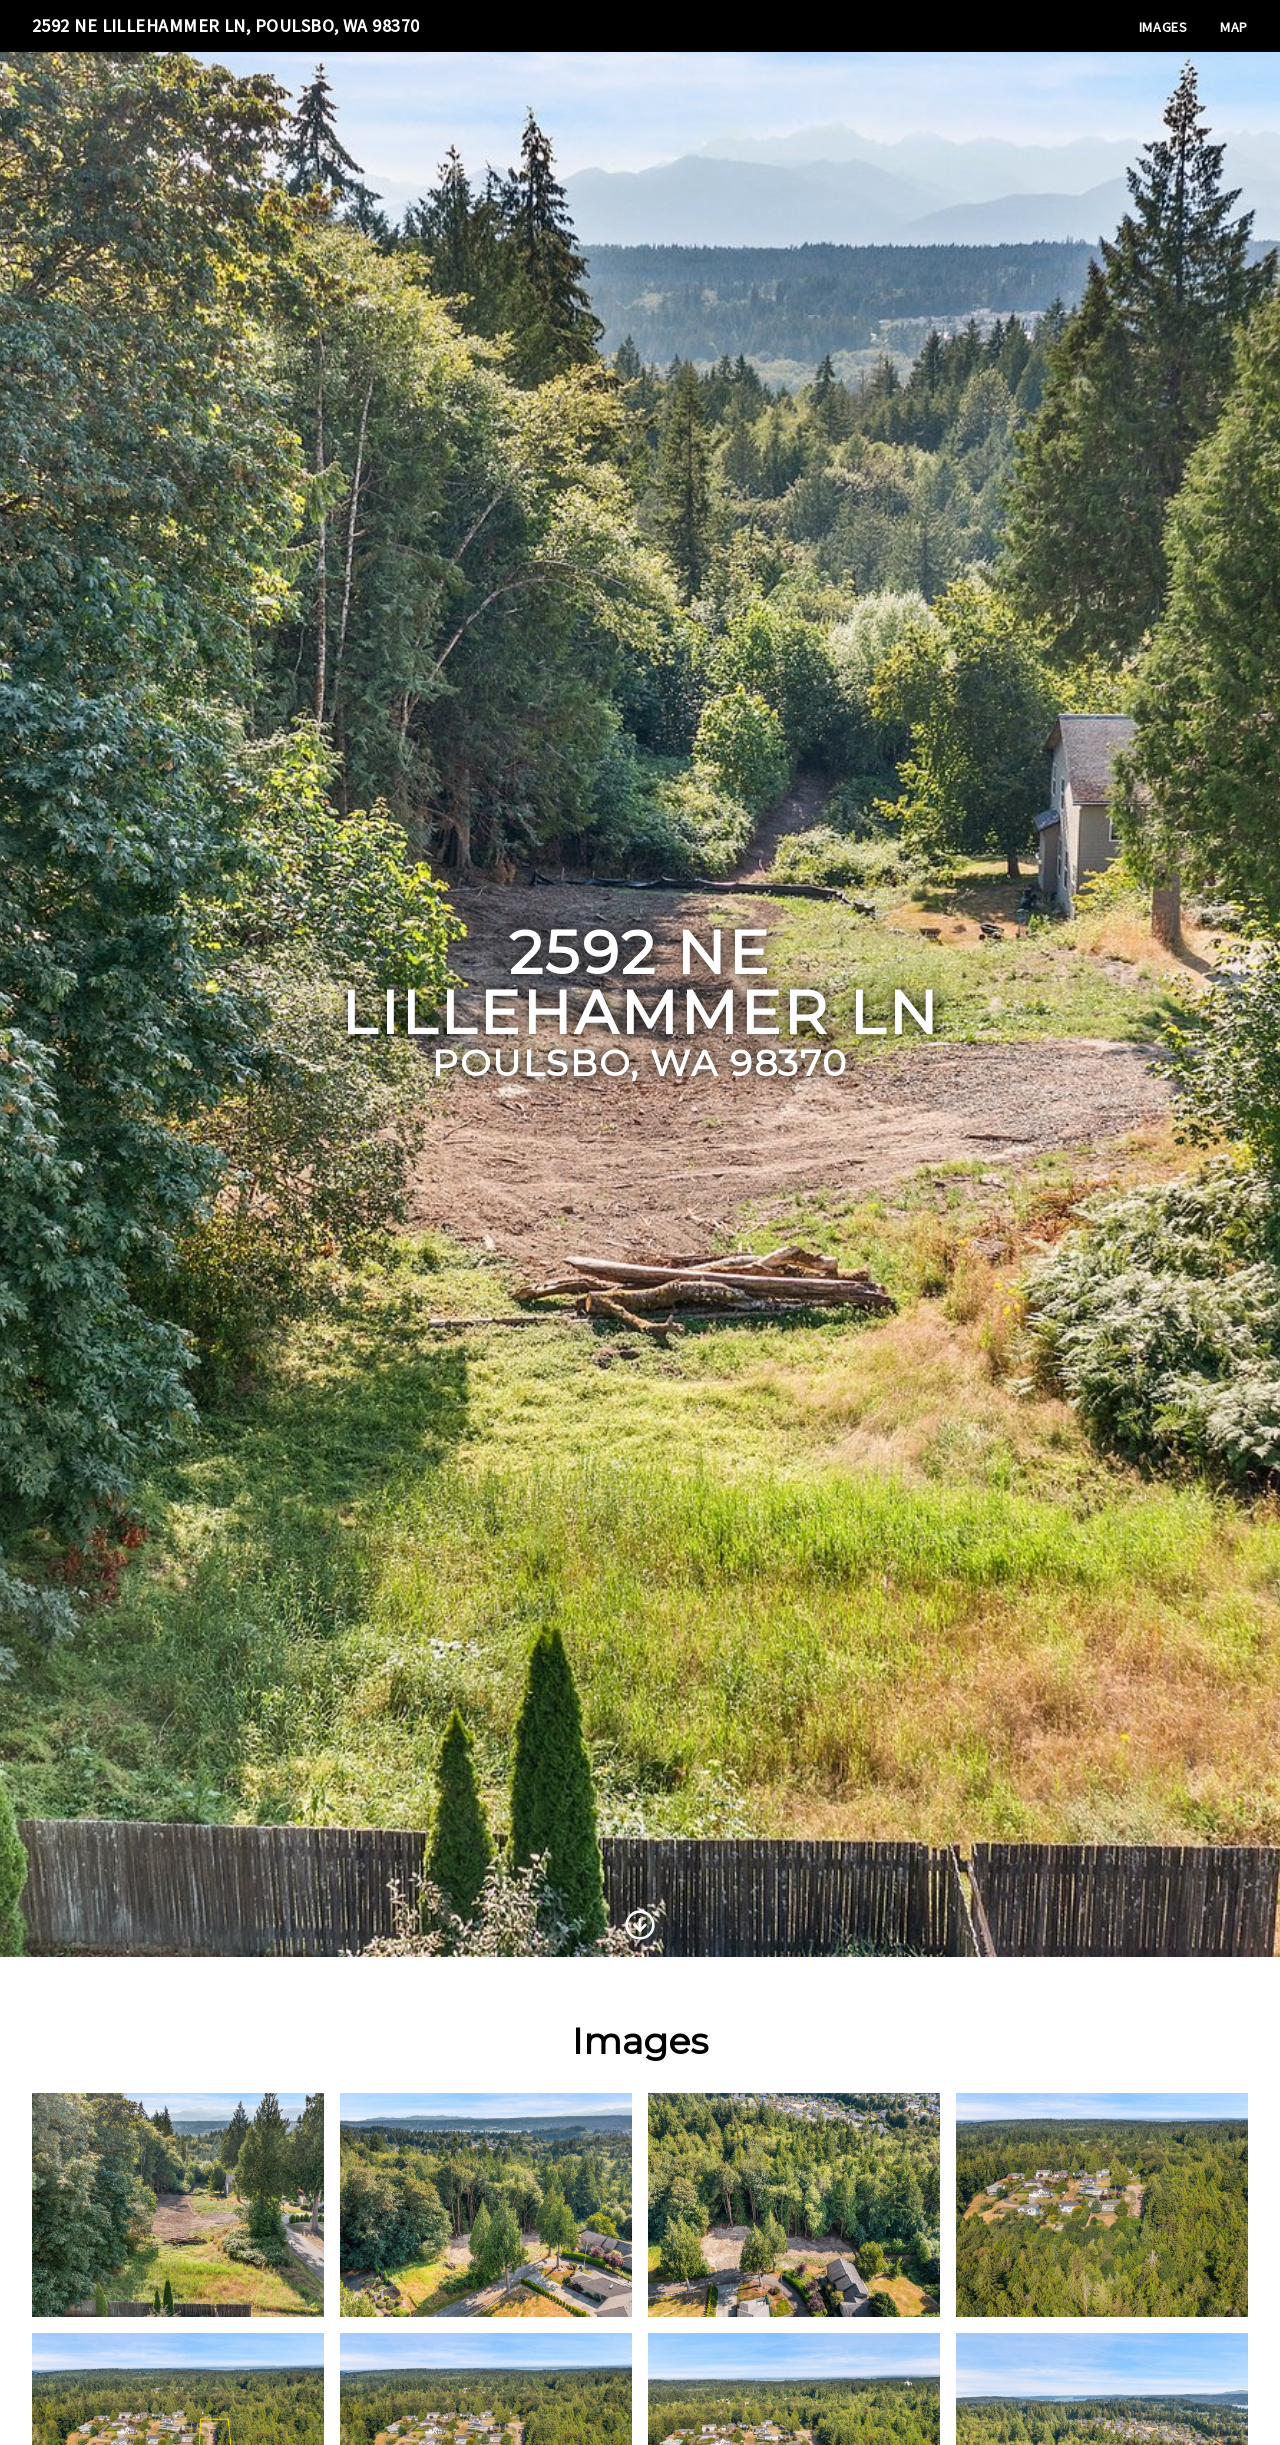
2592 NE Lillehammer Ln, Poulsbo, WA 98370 (225, 25)
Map (1234, 27)
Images (1163, 27)
